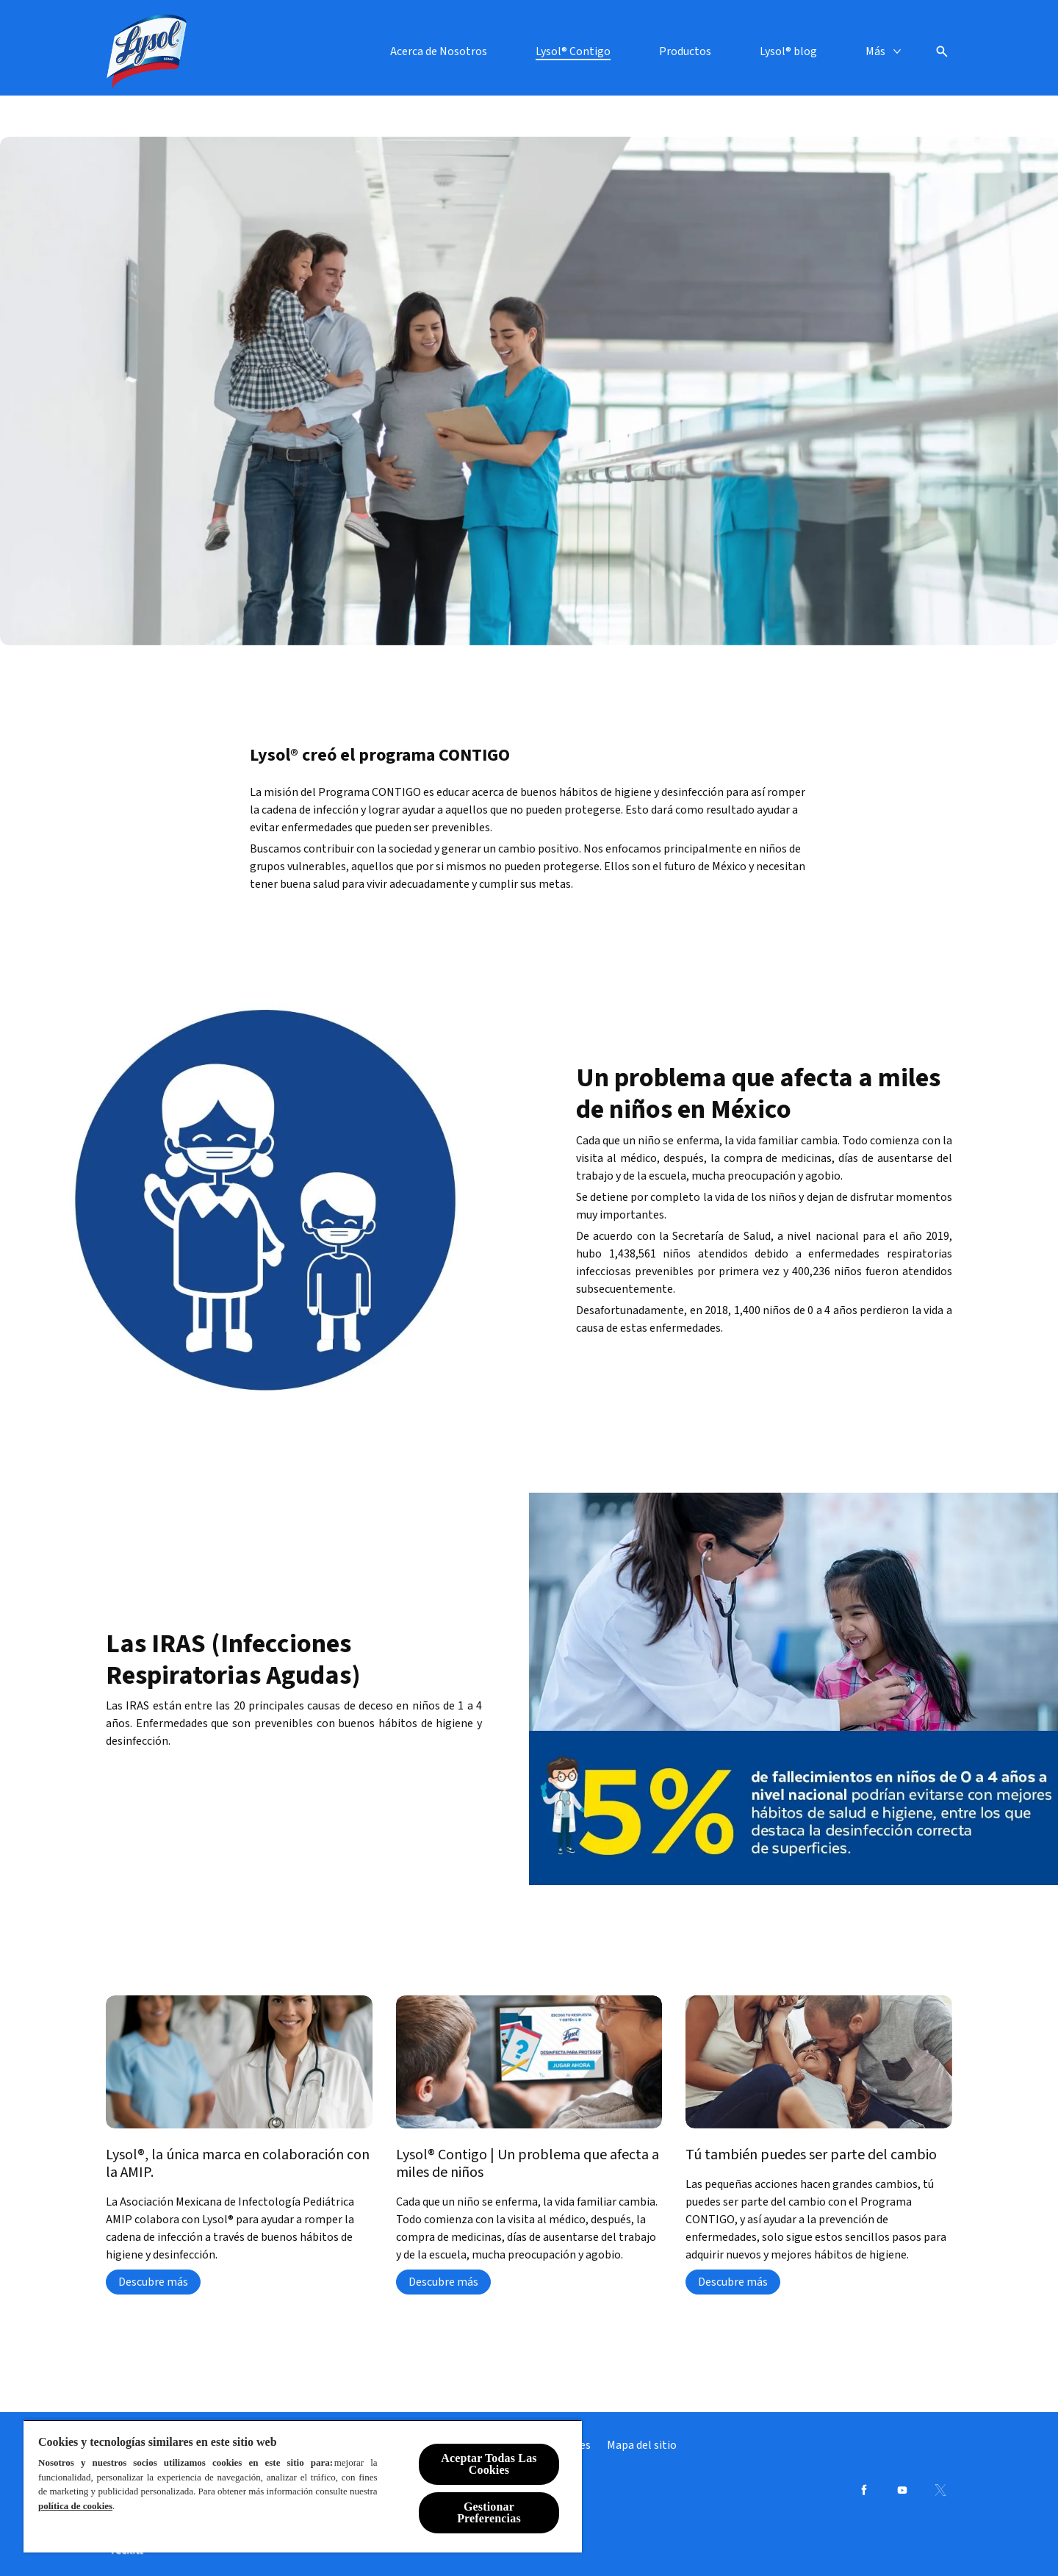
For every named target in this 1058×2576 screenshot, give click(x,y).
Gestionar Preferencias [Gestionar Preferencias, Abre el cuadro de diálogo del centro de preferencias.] (489, 2512)
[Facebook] (864, 2490)
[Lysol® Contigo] (573, 51)
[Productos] (685, 51)
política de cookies (75, 2505)
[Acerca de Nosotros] (438, 51)
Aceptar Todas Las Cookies (488, 2464)
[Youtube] (902, 2490)
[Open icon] (942, 51)
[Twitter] (940, 2490)
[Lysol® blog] (788, 51)
